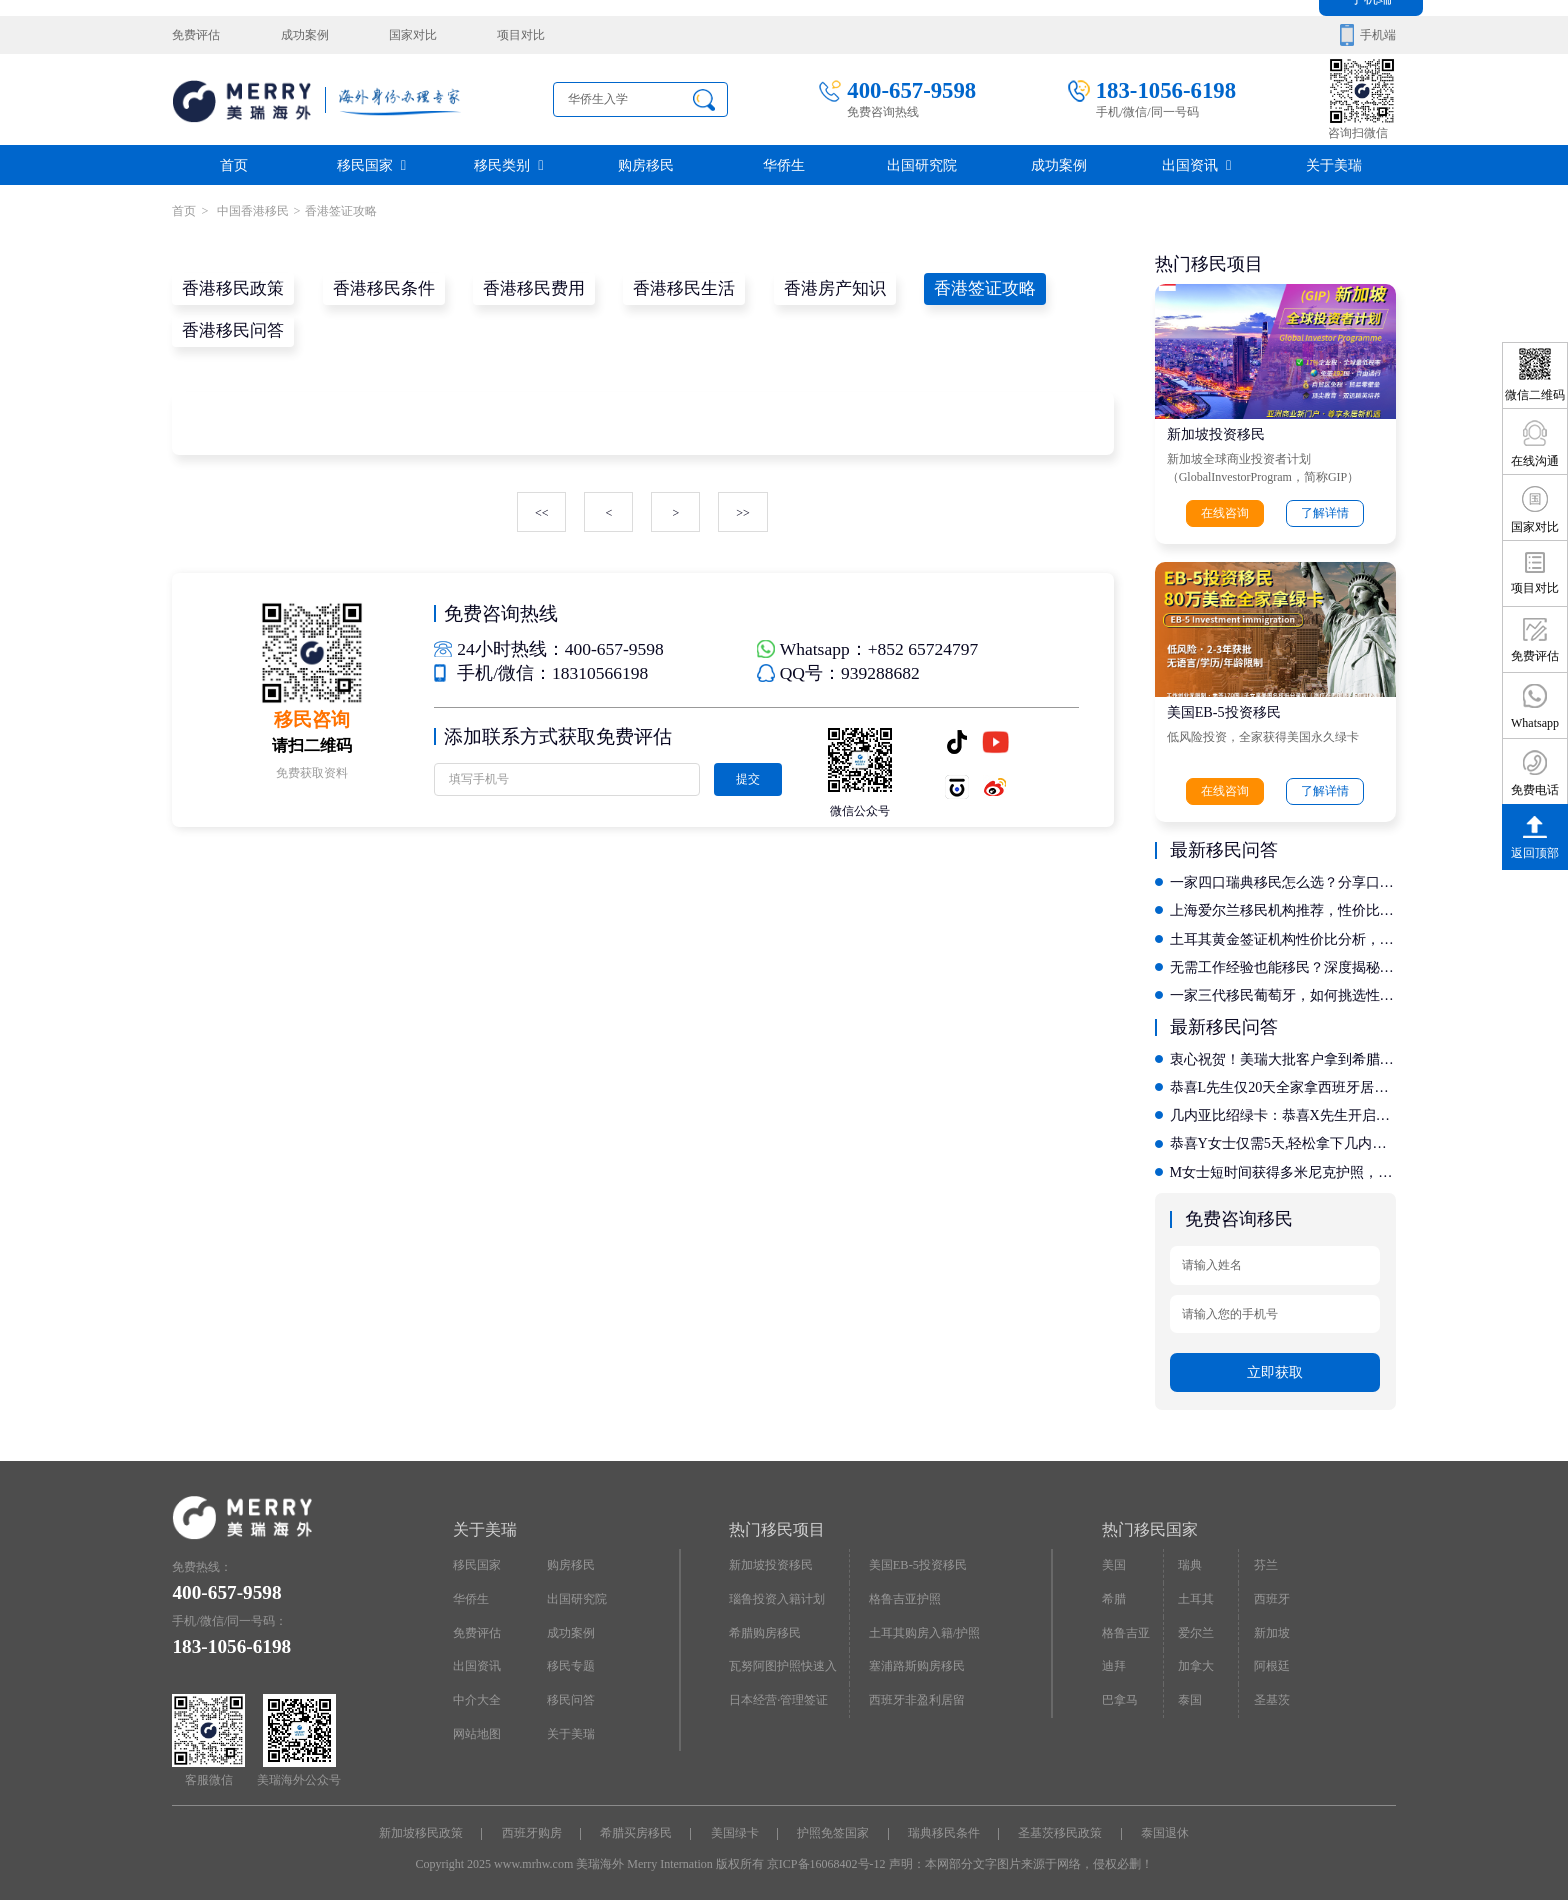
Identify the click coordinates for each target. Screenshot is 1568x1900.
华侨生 (784, 164)
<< (542, 512)
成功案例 (304, 35)
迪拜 (1114, 1659)
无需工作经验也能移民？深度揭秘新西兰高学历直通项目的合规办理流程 (1283, 964)
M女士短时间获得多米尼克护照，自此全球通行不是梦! (1283, 1167)
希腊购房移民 (765, 1626)
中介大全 (477, 1693)
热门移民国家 (1150, 1523)
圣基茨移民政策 (1060, 1828)
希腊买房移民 (636, 1828)
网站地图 (477, 1726)
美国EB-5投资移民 (1224, 711)
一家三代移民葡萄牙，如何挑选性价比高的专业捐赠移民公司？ (1283, 992)
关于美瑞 (1334, 164)
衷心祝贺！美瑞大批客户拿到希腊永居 (1283, 1055)
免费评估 (196, 35)
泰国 (1190, 1693)
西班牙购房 (532, 1828)
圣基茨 (1271, 1693)
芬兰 (1265, 1560)
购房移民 (646, 164)
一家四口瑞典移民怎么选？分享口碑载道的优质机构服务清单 (1283, 880)
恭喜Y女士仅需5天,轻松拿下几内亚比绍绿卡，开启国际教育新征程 (1283, 1139)
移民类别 (508, 164)
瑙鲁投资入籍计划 (777, 1593)
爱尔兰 (1196, 1626)
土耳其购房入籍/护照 (924, 1626)
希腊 (1114, 1593)
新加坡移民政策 (421, 1828)
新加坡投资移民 (1216, 433)
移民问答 (571, 1693)
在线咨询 (1226, 513)
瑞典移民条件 (944, 1828)
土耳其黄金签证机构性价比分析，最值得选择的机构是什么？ (1283, 936)
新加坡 (1271, 1626)
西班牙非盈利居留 (917, 1693)
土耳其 (1196, 1593)
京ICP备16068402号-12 (826, 1858)
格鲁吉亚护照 (905, 1593)
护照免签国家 (833, 1828)
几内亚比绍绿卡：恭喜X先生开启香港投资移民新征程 (1283, 1111)
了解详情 (1325, 513)
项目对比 (519, 35)
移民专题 (571, 1659)
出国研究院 (922, 164)
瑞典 (1190, 1560)
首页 (234, 164)
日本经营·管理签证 (778, 1693)
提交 (747, 777)
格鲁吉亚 (1126, 1626)
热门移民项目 (777, 1523)
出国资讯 (1196, 164)
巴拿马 (1120, 1693)
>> (743, 512)
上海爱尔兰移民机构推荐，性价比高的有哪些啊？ (1283, 908)
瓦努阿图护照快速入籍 (783, 1664)
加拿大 (1196, 1659)
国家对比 (411, 35)
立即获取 (1275, 1366)
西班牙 (1271, 1593)
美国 (1114, 1560)
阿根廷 (1271, 1659)
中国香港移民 (250, 211)
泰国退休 (1165, 1828)
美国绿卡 (735, 1828)
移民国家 (371, 164)
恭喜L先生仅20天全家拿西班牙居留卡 (1283, 1083)
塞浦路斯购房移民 (917, 1659)
